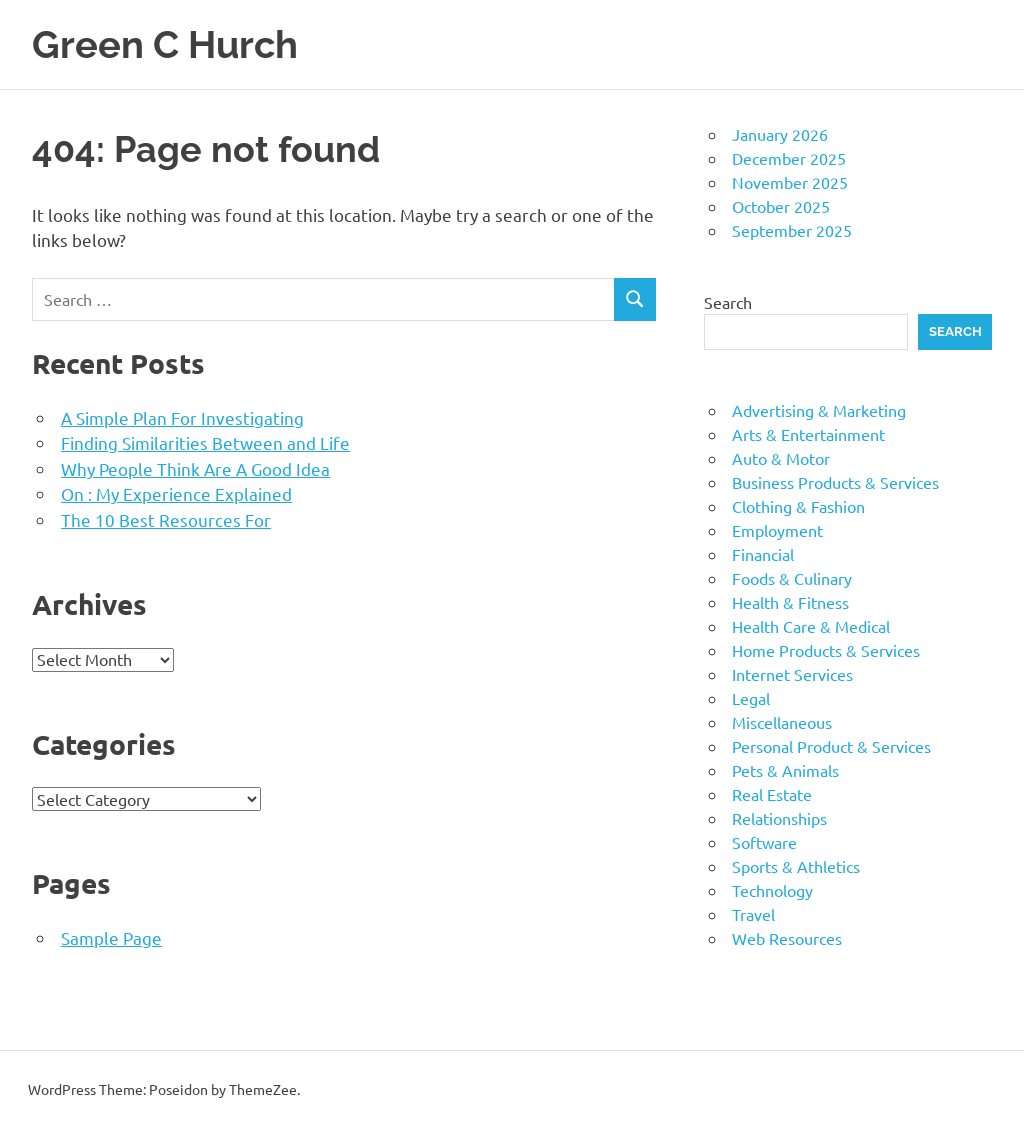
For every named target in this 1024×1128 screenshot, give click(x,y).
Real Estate (772, 794)
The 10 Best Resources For (166, 519)
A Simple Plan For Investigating (182, 417)
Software (764, 842)
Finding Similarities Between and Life (205, 442)
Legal (751, 698)
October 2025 (781, 206)
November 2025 (790, 182)
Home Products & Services (826, 650)
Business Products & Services (835, 482)
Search (728, 302)
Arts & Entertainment (808, 434)
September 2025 (792, 230)
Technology (772, 890)
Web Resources (787, 938)
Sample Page (111, 937)
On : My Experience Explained (176, 493)
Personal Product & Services (831, 746)
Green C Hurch (165, 44)
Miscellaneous (782, 722)
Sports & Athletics (796, 866)
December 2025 (789, 158)
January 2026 (780, 134)
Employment (777, 530)
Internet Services (792, 674)
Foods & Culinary (792, 578)
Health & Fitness (790, 602)
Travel (753, 914)
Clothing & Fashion (798, 506)
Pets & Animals (785, 770)
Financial (763, 554)
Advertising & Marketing (819, 410)
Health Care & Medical (811, 626)
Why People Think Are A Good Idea (195, 468)
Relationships (779, 818)
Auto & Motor (781, 458)
